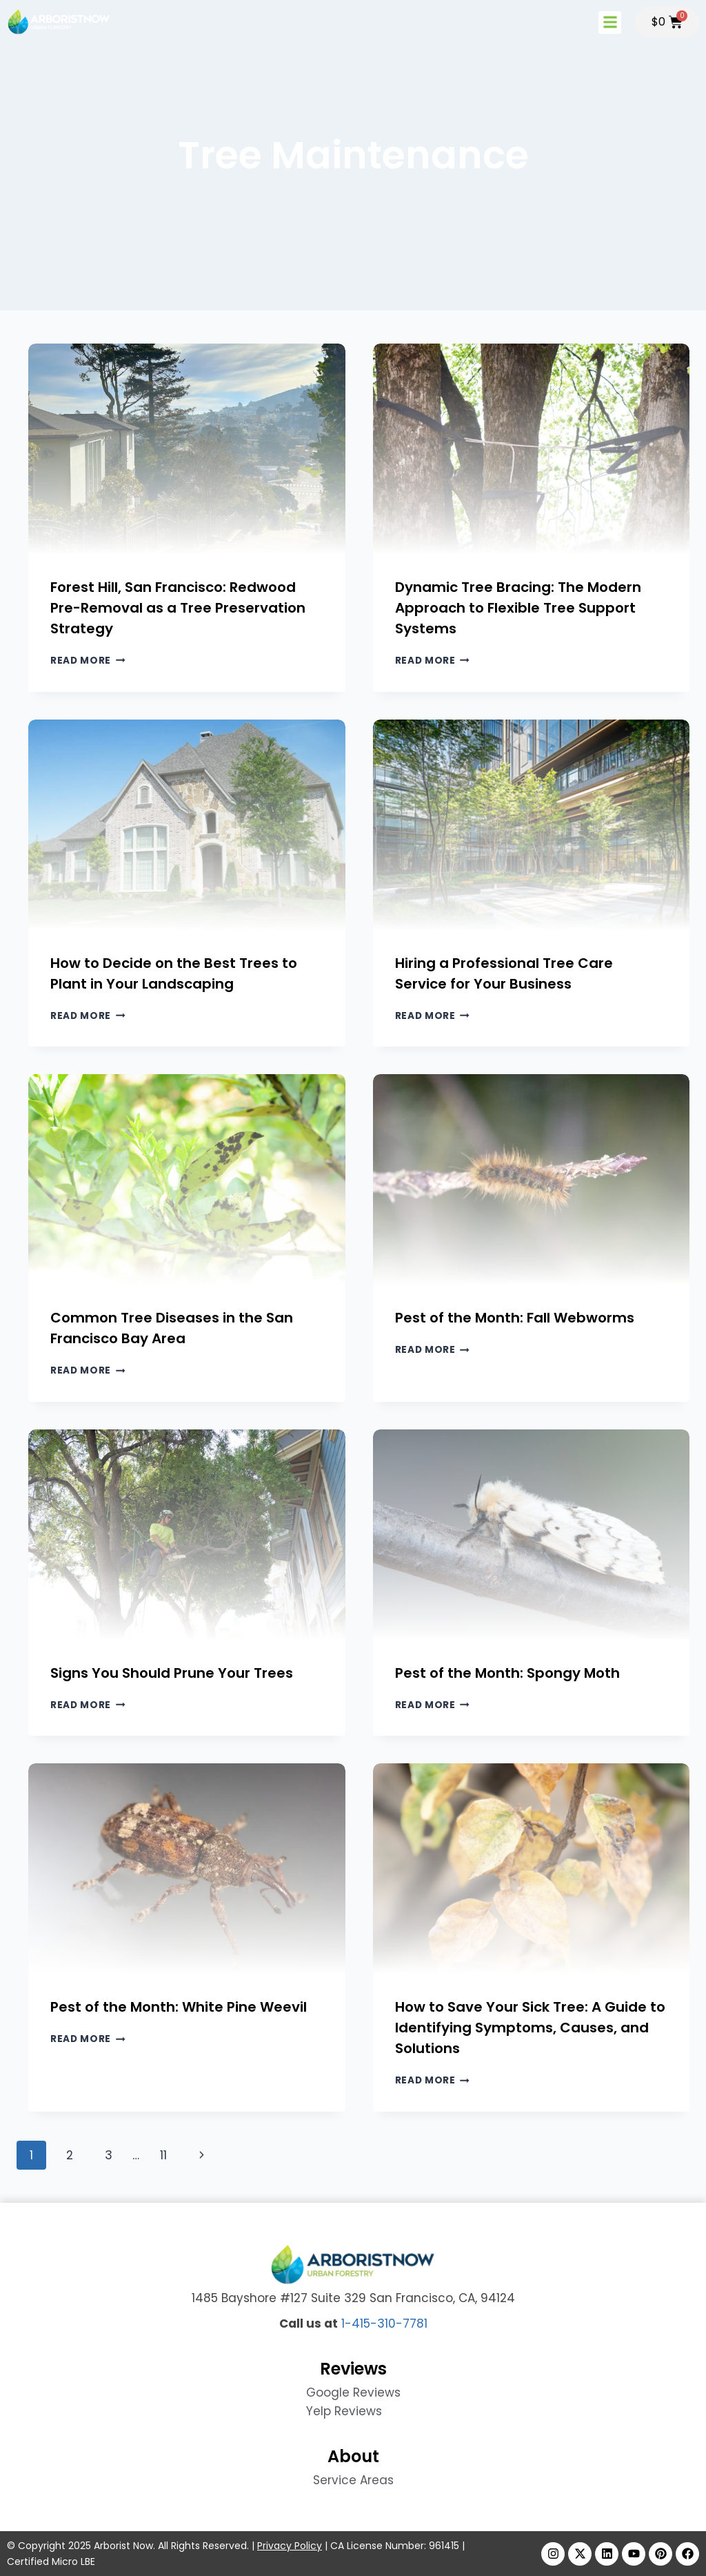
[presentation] (186, 449)
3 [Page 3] (108, 2155)
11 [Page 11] (163, 2155)
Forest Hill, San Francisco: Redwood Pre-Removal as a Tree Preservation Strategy (177, 607)
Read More (87, 660)
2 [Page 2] (69, 2155)
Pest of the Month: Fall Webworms (514, 1317)
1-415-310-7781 (384, 2323)
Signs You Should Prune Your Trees (171, 1673)
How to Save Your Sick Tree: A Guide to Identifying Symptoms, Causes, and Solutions (530, 2027)
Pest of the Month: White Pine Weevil (178, 2007)
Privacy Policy (289, 2546)
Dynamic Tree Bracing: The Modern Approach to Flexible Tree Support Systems (518, 607)
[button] (609, 22)
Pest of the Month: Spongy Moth (507, 1673)
